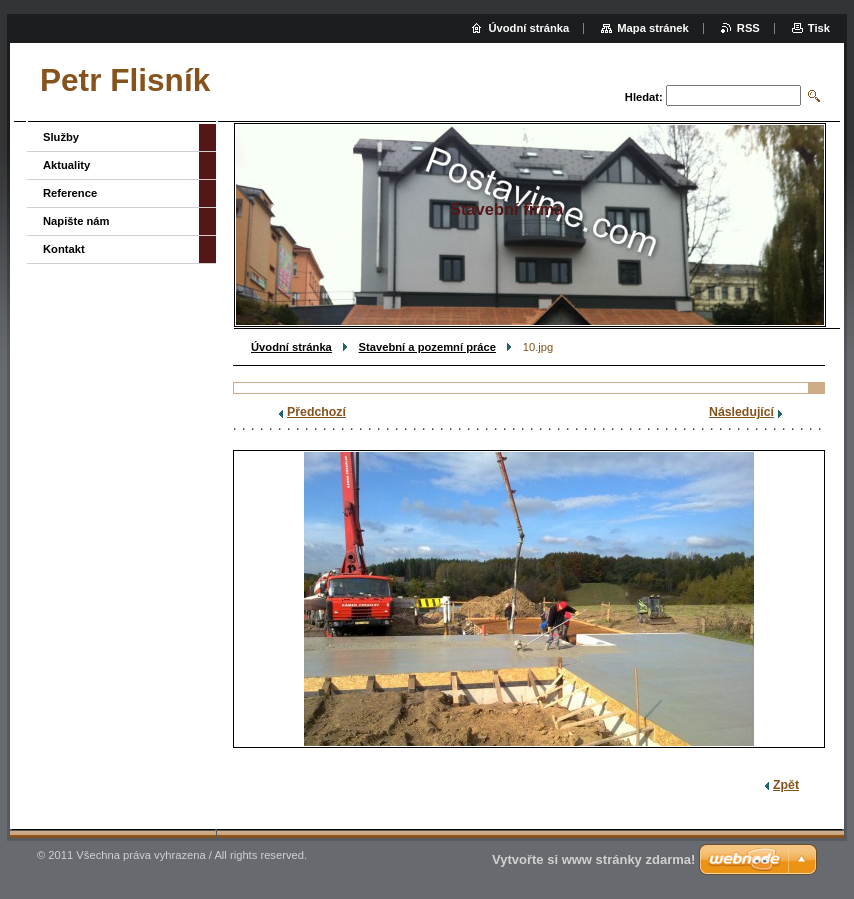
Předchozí (316, 412)
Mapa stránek (653, 28)
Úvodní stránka (291, 347)
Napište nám (76, 221)
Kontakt (64, 249)
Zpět (786, 785)
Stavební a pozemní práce (427, 347)
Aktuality (66, 165)
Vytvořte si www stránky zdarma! (593, 859)
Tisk (819, 28)
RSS (748, 28)
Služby (61, 137)
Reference (70, 193)
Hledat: (644, 97)
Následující (741, 412)
